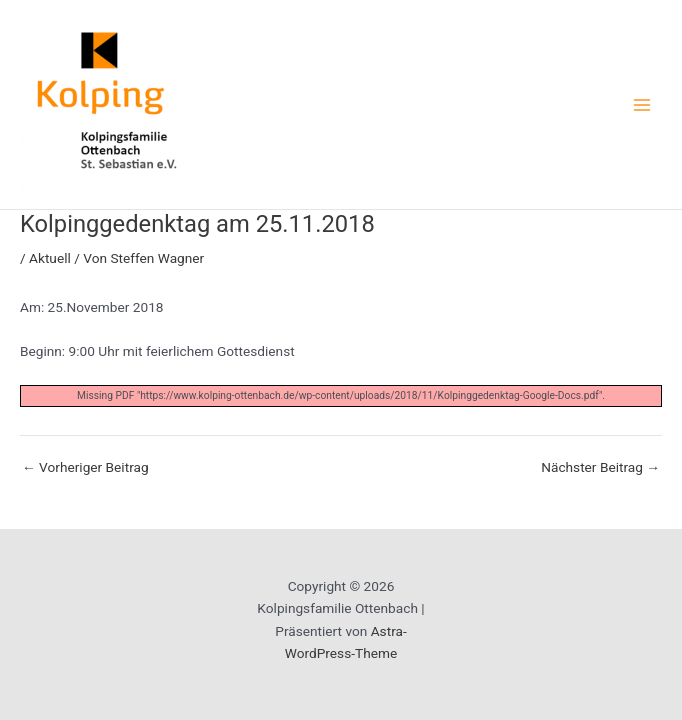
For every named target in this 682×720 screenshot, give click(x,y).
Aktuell (50, 258)
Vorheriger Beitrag (85, 468)
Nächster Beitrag (600, 468)
